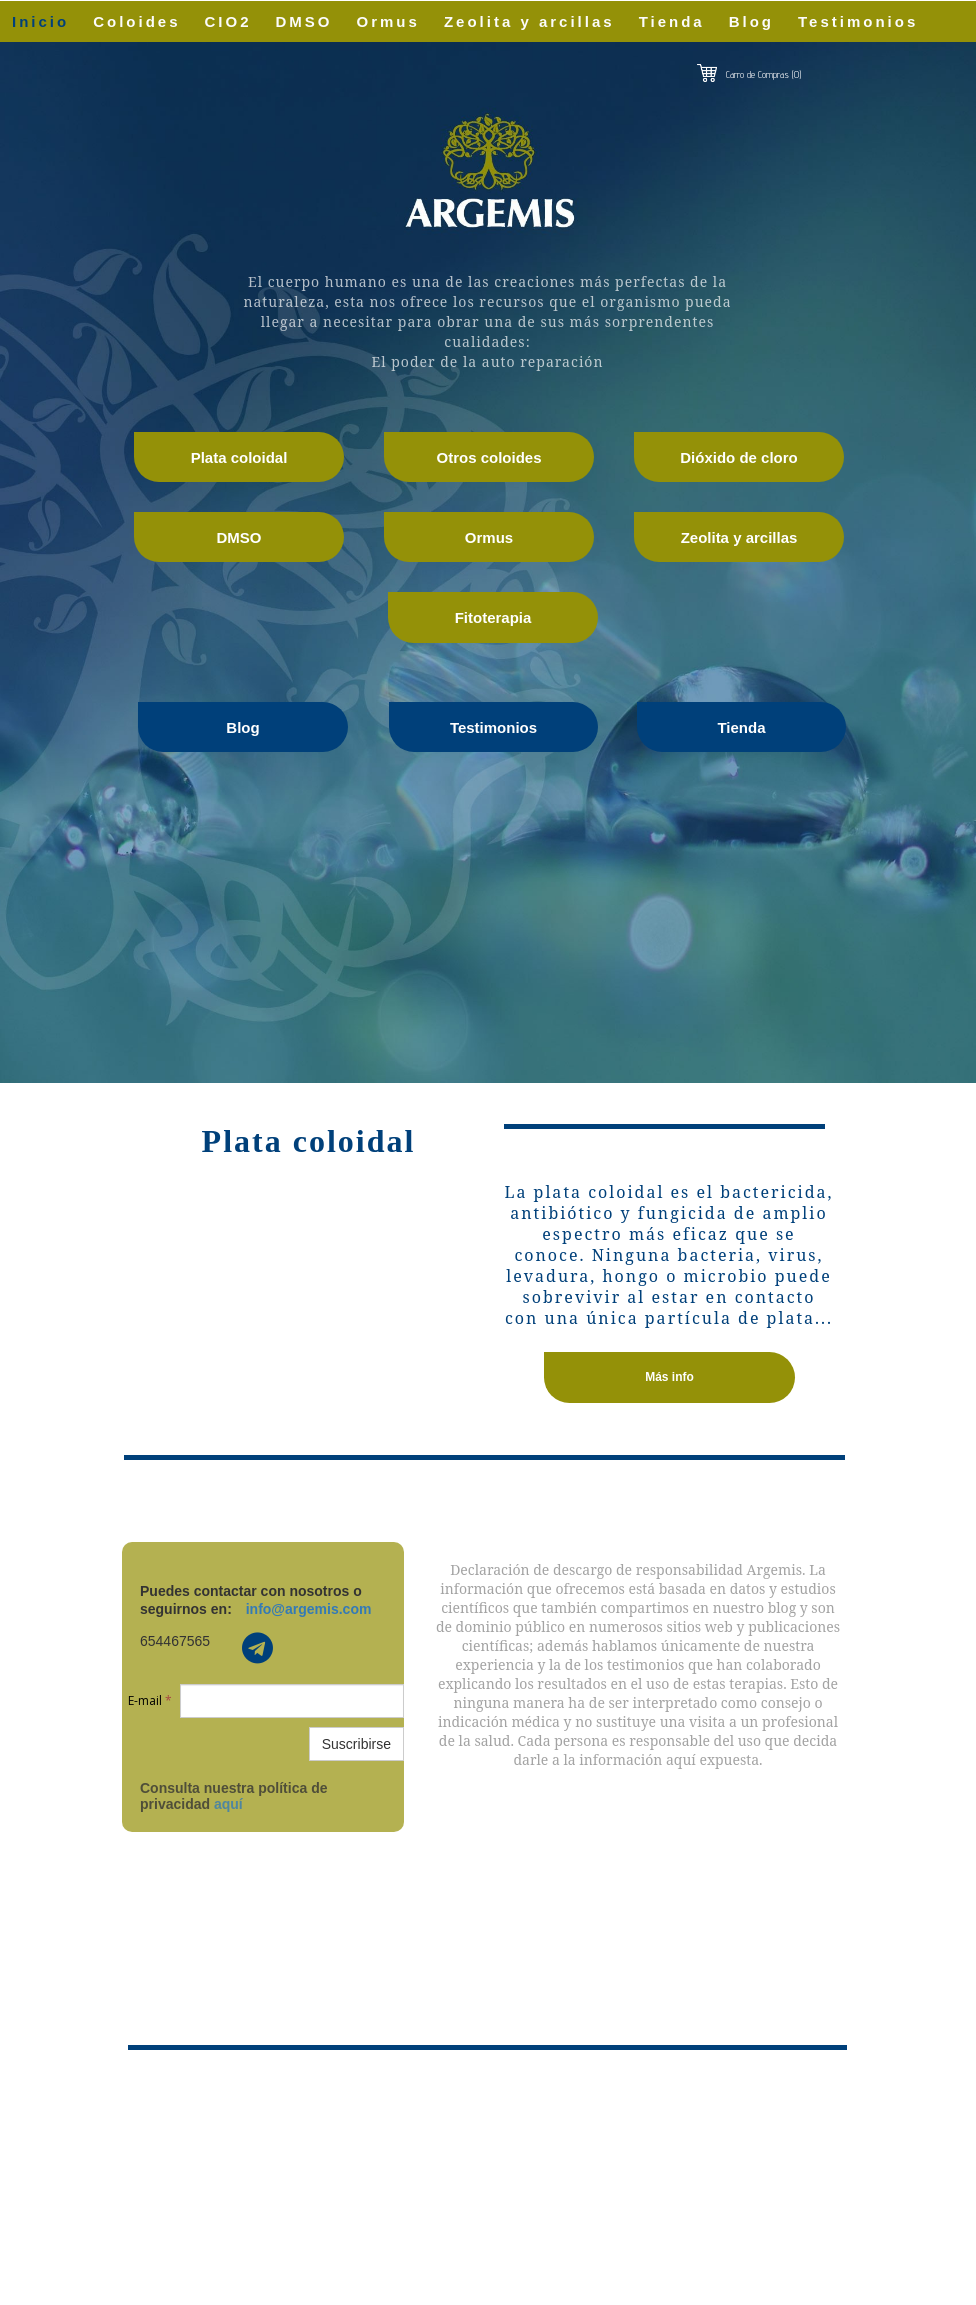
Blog (751, 21)
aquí (228, 1804)
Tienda (672, 21)
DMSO (304, 21)
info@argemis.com (309, 1609)
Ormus (388, 21)
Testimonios (858, 21)
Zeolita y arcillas (529, 21)
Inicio (40, 21)
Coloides (136, 21)
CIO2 (228, 21)
